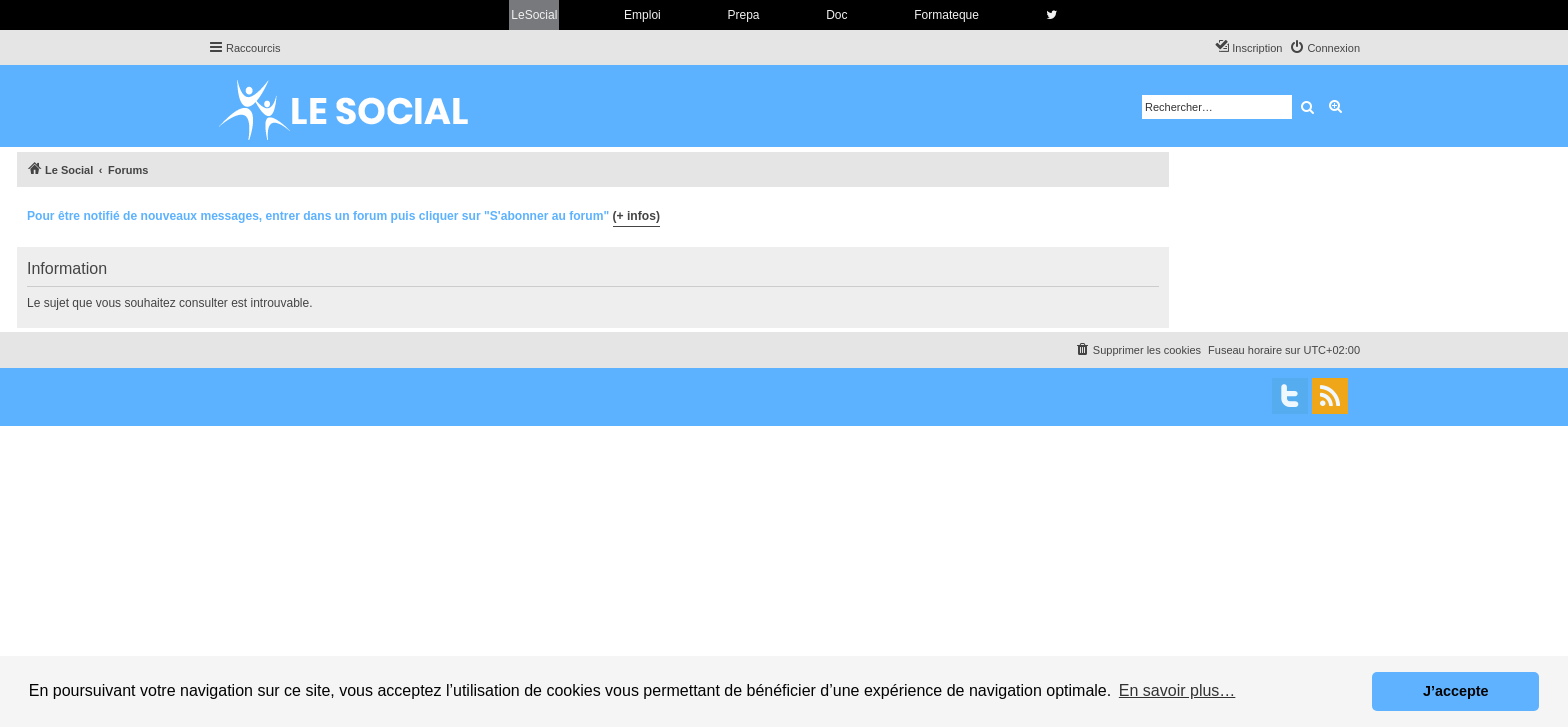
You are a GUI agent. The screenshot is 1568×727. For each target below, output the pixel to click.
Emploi (642, 15)
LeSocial (534, 15)
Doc (836, 15)
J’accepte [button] (1456, 691)
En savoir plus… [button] (1177, 690)
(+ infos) (636, 216)
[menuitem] (1324, 48)
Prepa (743, 15)
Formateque (946, 15)
